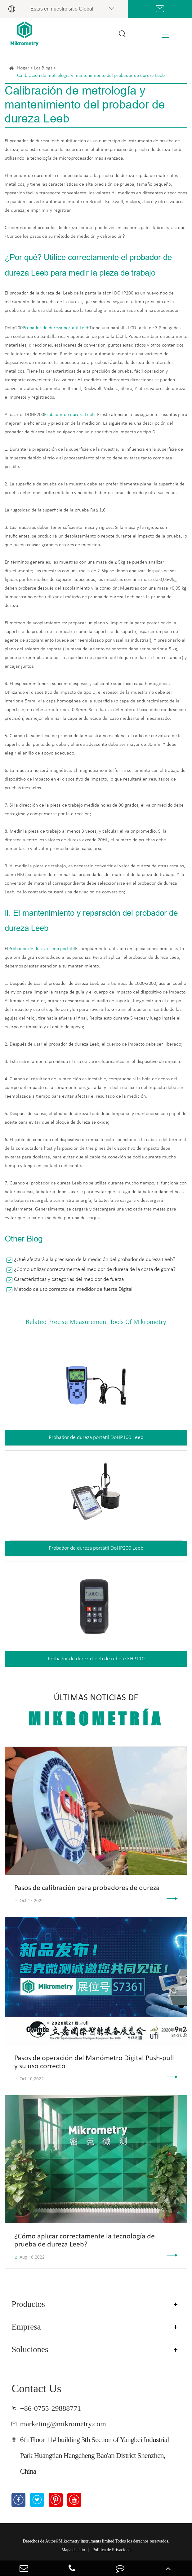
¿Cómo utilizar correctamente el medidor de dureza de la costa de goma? (95, 1270)
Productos (28, 2304)
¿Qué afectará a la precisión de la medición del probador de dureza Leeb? (94, 1260)
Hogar (23, 68)
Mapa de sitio (73, 2549)
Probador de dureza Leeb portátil (41, 948)
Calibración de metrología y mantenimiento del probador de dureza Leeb (91, 75)
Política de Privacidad (111, 2549)
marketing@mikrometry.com (63, 2424)
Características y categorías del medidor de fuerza (69, 1279)
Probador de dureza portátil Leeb (56, 327)
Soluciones (29, 2349)
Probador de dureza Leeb (69, 414)
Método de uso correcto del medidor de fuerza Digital (73, 1289)
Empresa (26, 2326)
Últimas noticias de (96, 1711)
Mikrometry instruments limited (86, 2541)
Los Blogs (43, 68)
